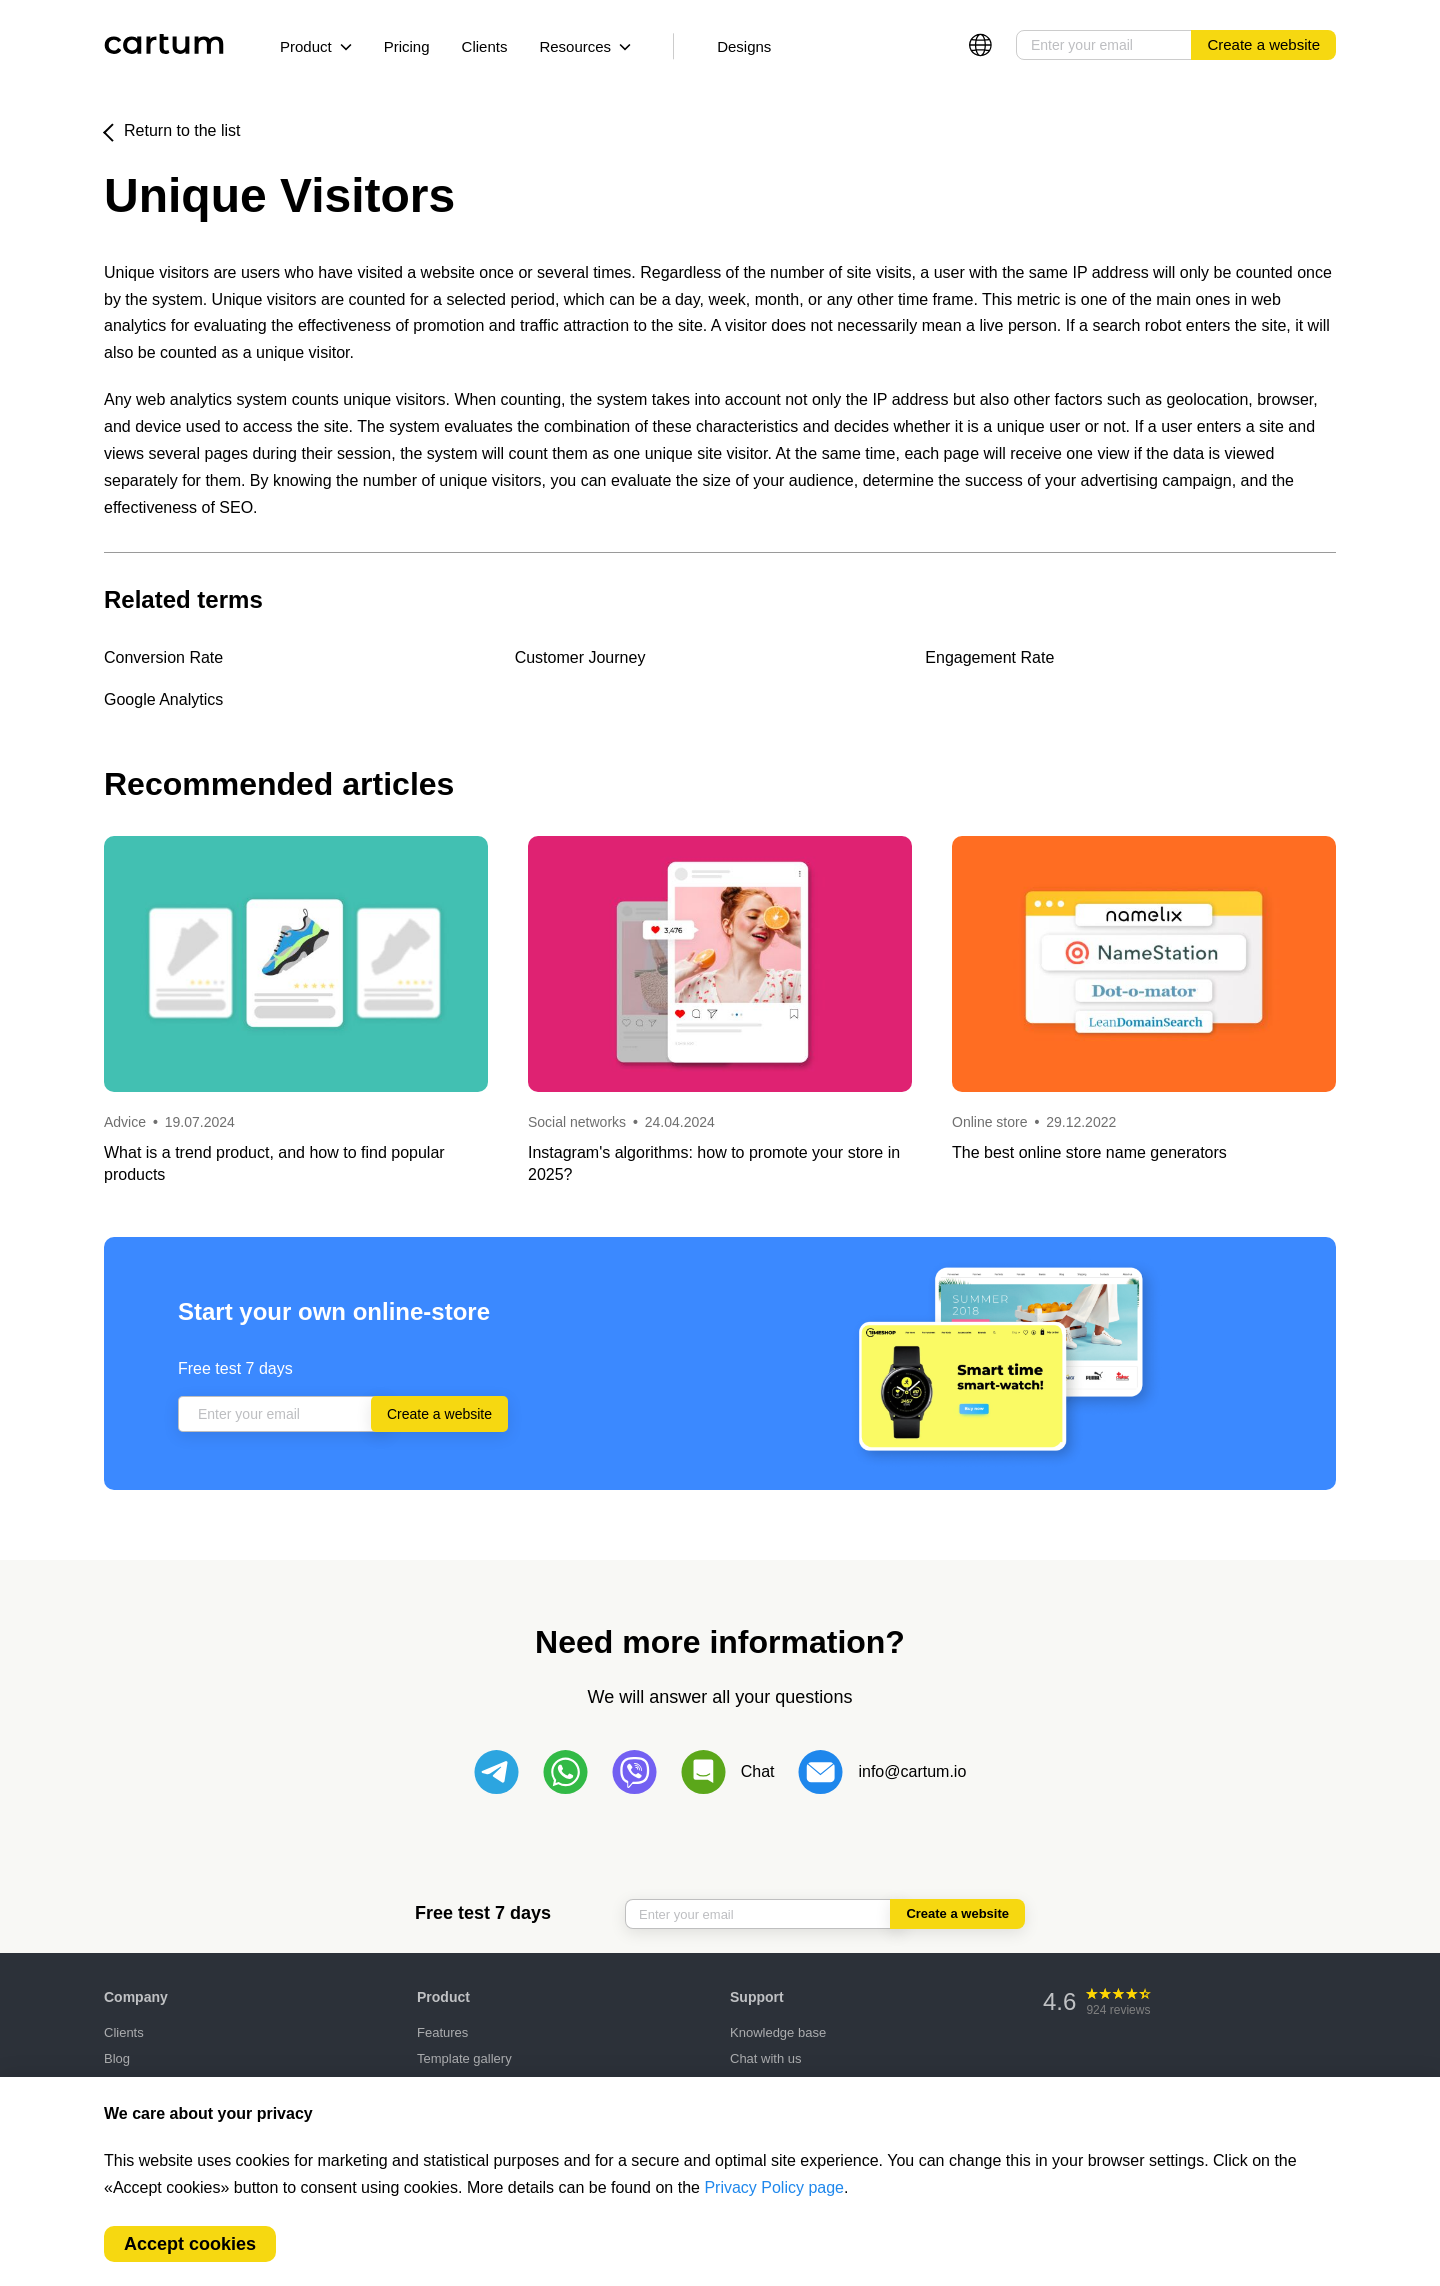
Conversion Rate (163, 657)
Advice (127, 1122)
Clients (485, 46)
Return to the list (182, 130)
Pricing (407, 46)
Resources (585, 46)
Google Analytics (163, 699)
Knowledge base (778, 2032)
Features (442, 2032)
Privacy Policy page (774, 2187)
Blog (117, 2058)
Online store (989, 1122)
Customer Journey (580, 657)
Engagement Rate (989, 657)
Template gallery (464, 2058)
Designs (744, 46)
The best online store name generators (1089, 1152)
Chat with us (766, 2058)
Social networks (577, 1122)
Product (316, 46)
